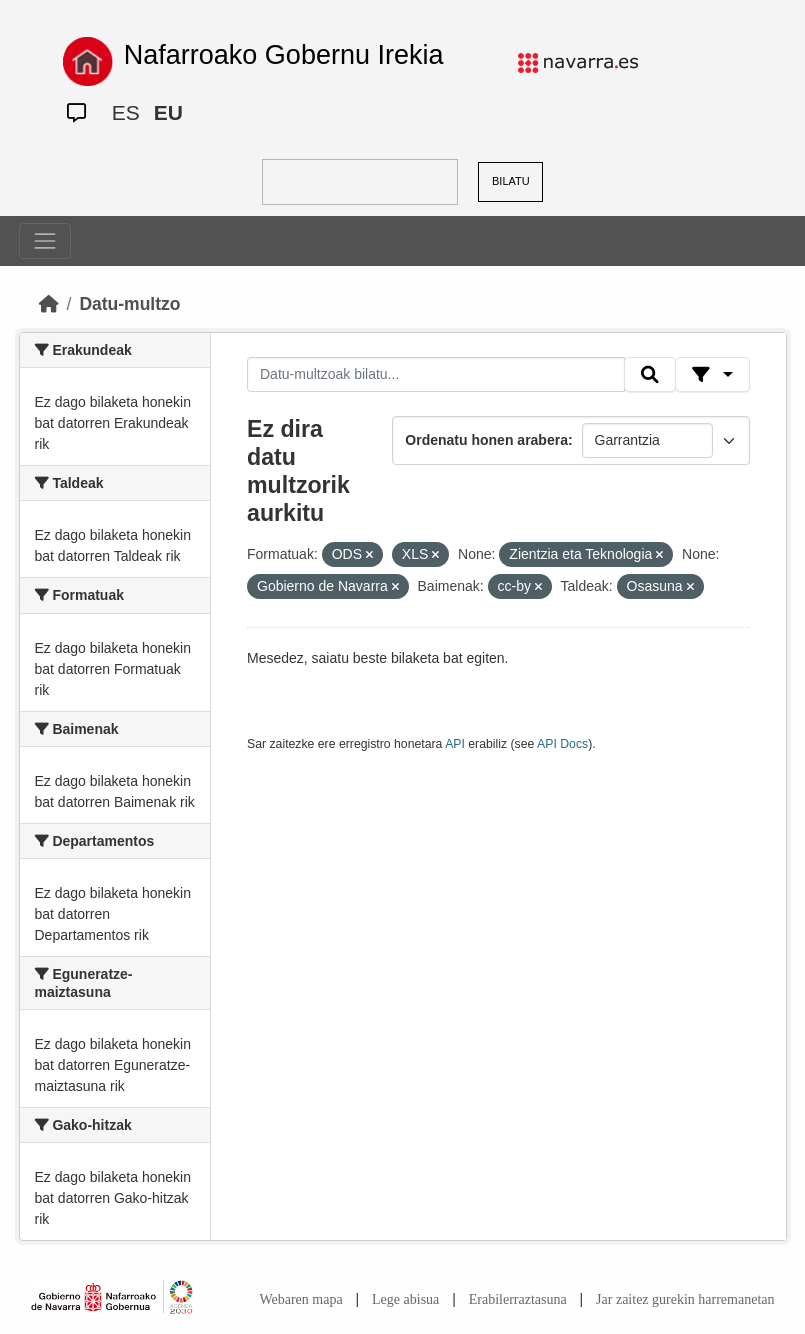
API (455, 744)
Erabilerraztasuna (518, 1299)
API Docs (562, 744)
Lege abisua (405, 1299)
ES (126, 112)
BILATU (511, 181)
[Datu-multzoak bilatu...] (436, 375)
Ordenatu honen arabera (486, 440)
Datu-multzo (129, 304)
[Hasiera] (49, 304)
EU (168, 112)
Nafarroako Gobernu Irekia (284, 55)
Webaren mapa (300, 1299)
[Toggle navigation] (45, 241)
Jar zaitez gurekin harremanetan (685, 1299)
